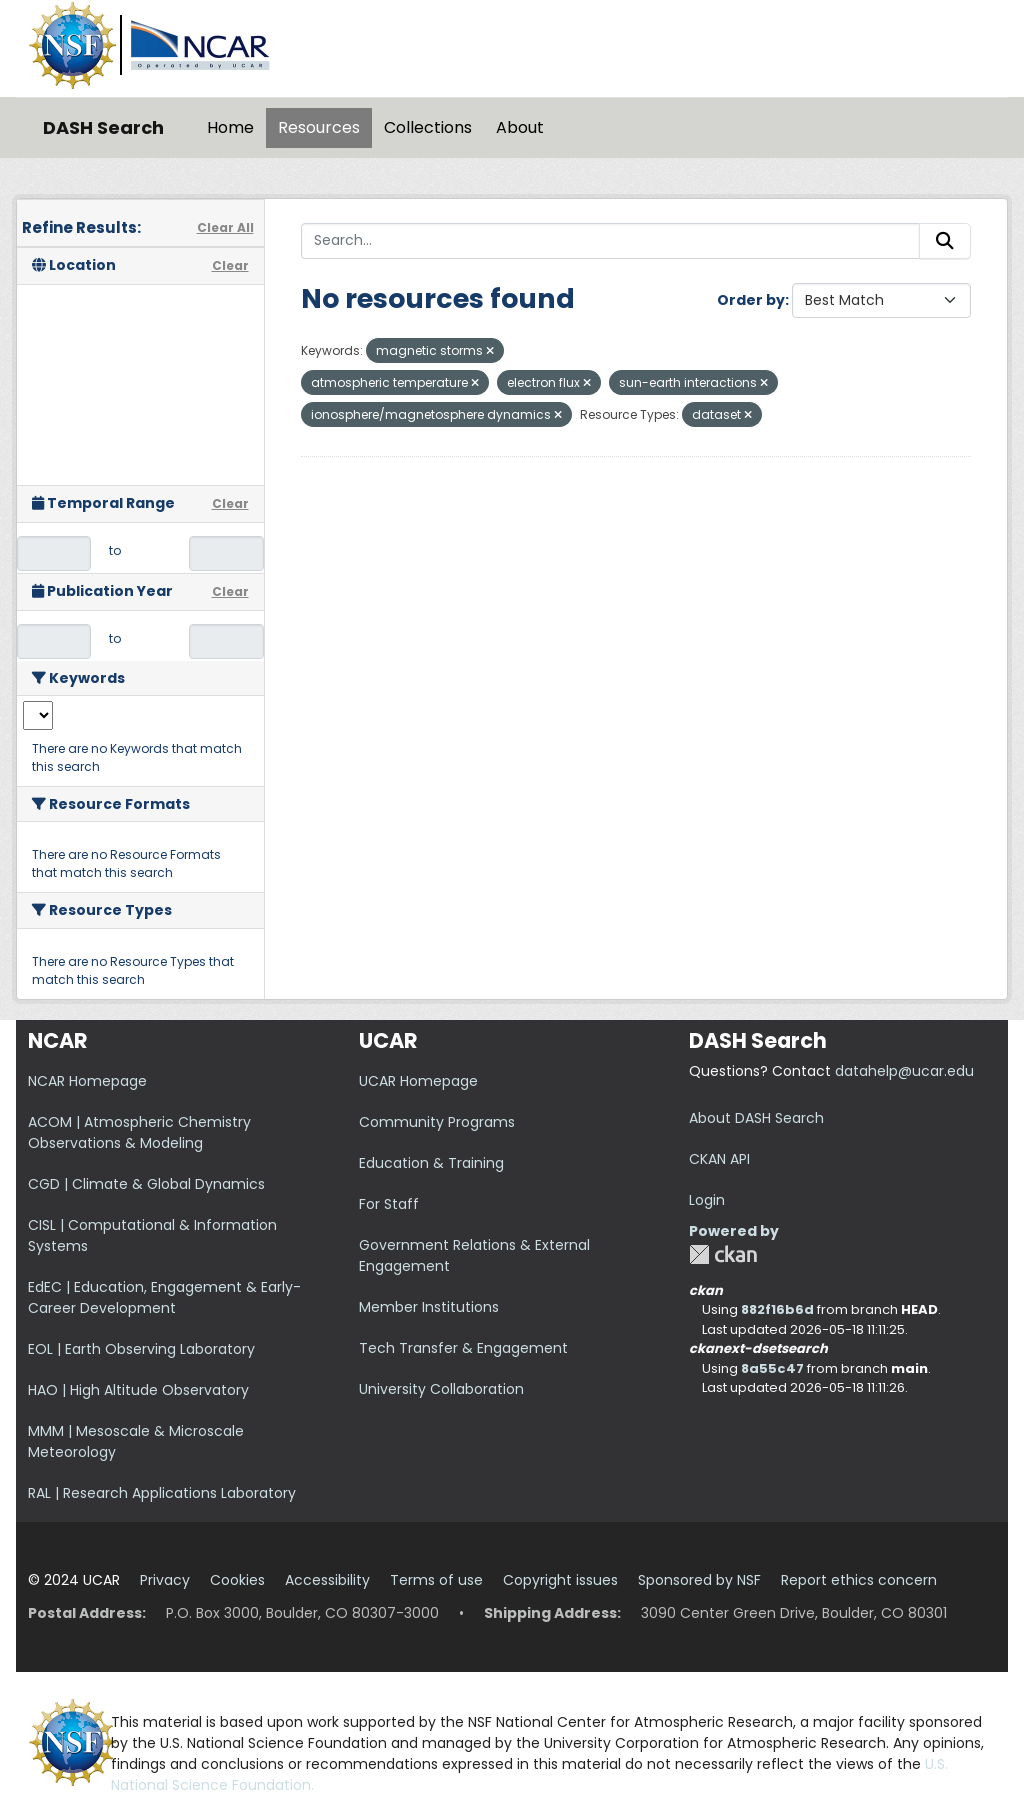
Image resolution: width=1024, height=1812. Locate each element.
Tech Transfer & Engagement (463, 1348)
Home (230, 127)
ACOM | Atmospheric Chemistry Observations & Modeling (139, 1132)
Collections (428, 127)
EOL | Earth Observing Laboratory (141, 1349)
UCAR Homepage (418, 1081)
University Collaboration (441, 1389)
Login (707, 1200)
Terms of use (436, 1580)
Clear (230, 265)
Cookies (237, 1580)
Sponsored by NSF (699, 1580)
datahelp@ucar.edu (904, 1071)
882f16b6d (777, 1309)
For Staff (389, 1204)
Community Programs (437, 1122)
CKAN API (719, 1159)
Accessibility (327, 1580)
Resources (319, 127)
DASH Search (103, 127)
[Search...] (611, 241)
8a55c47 (772, 1368)
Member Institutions (429, 1307)
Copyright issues (560, 1580)
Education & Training (431, 1163)
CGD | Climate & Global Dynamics (146, 1184)
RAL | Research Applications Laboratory (162, 1493)
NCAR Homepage (87, 1081)
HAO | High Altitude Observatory (138, 1390)
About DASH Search (756, 1118)
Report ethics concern (859, 1580)
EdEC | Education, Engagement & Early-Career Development (164, 1297)
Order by (751, 300)
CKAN (723, 1254)
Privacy (165, 1580)
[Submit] (945, 241)
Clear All (225, 227)
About (520, 127)
